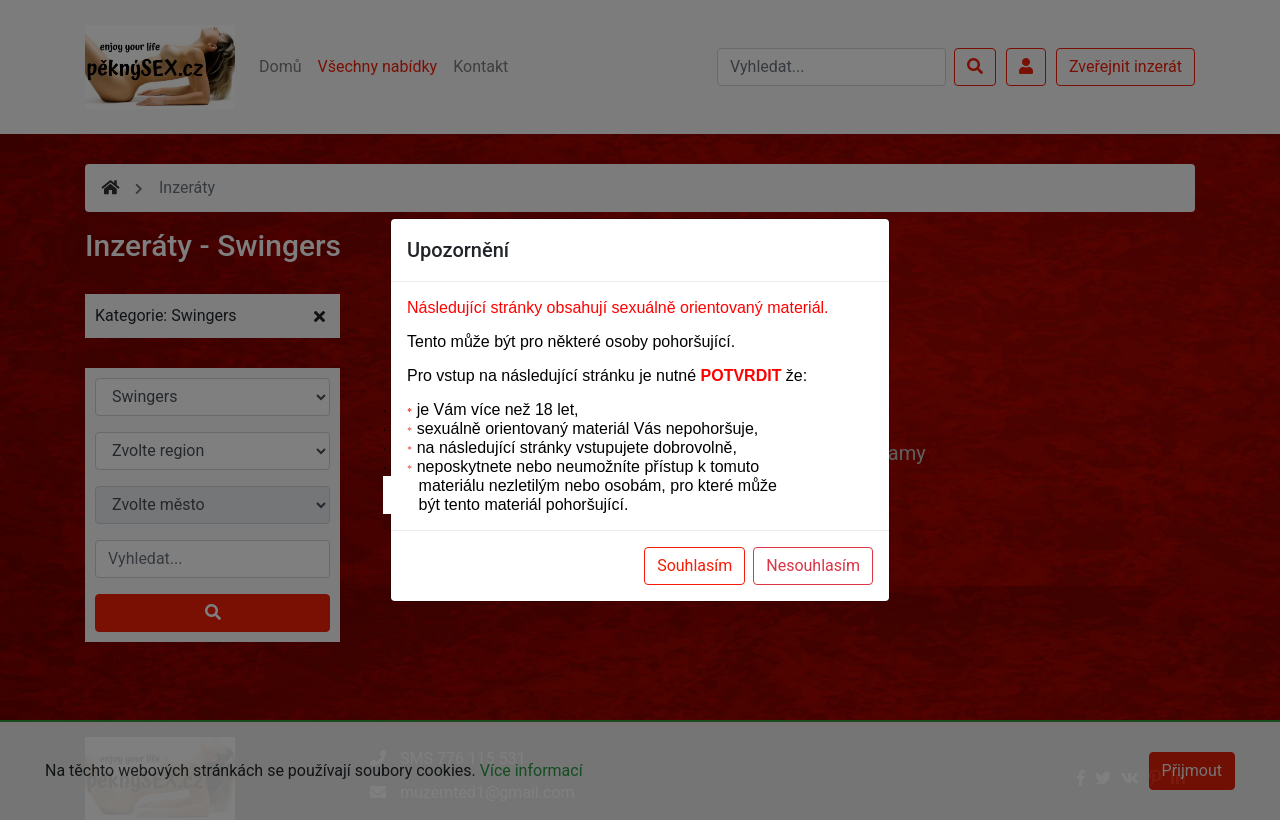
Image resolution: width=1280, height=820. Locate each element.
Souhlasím (694, 565)
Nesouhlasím (813, 565)
